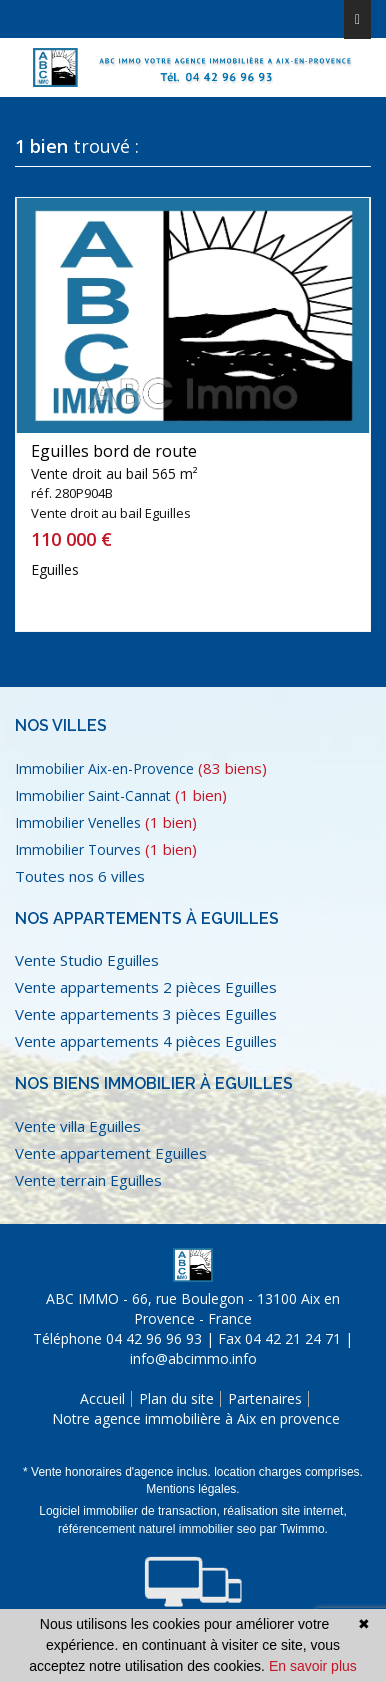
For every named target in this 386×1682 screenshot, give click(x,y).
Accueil (102, 1398)
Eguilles (55, 569)
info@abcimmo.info (193, 1358)
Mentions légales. (192, 1489)
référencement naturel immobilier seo (158, 1529)
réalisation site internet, (284, 1511)
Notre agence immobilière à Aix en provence (196, 1418)
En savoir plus (313, 1666)
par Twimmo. (293, 1529)
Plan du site (176, 1398)
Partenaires (265, 1398)
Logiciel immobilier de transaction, (131, 1511)
